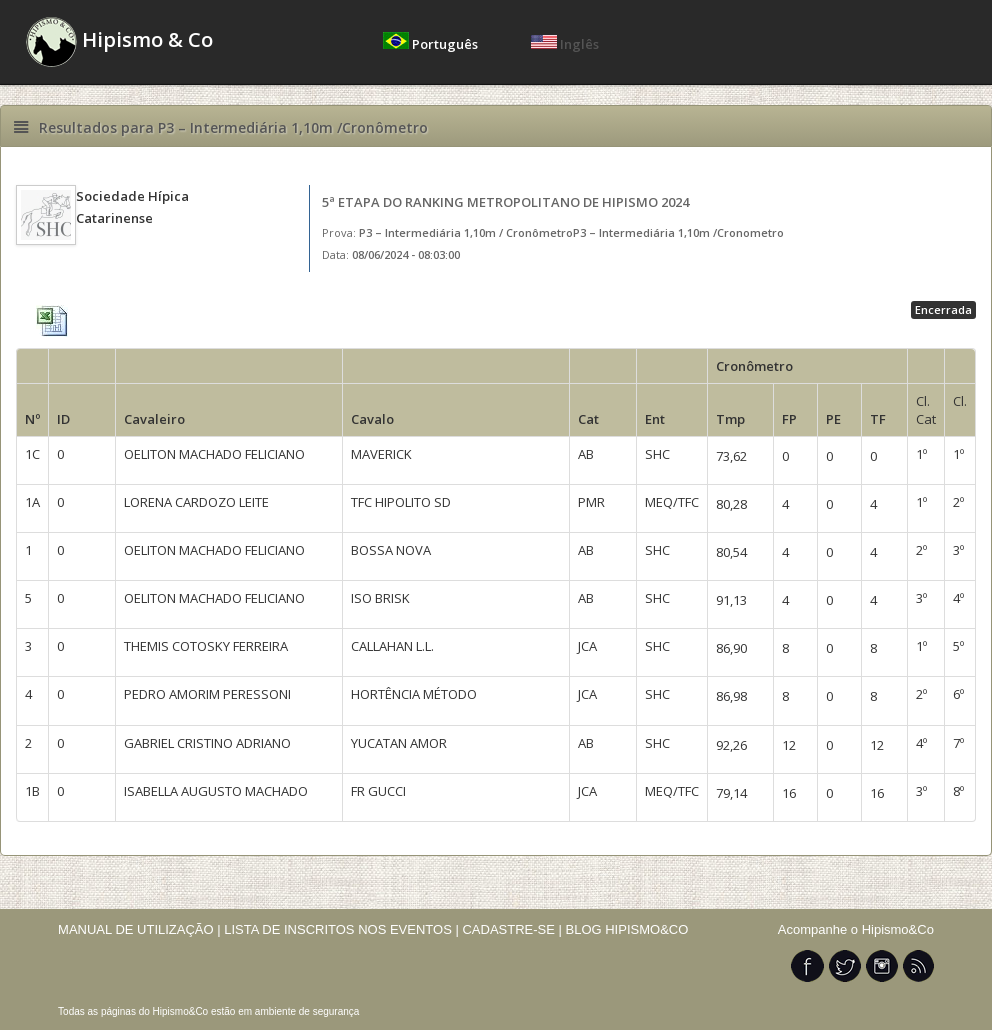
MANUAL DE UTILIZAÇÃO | (139, 929)
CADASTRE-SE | (513, 929)
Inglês (565, 44)
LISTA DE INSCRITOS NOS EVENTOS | (341, 929)
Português (432, 44)
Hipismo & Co (119, 42)
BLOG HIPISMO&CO (627, 929)
